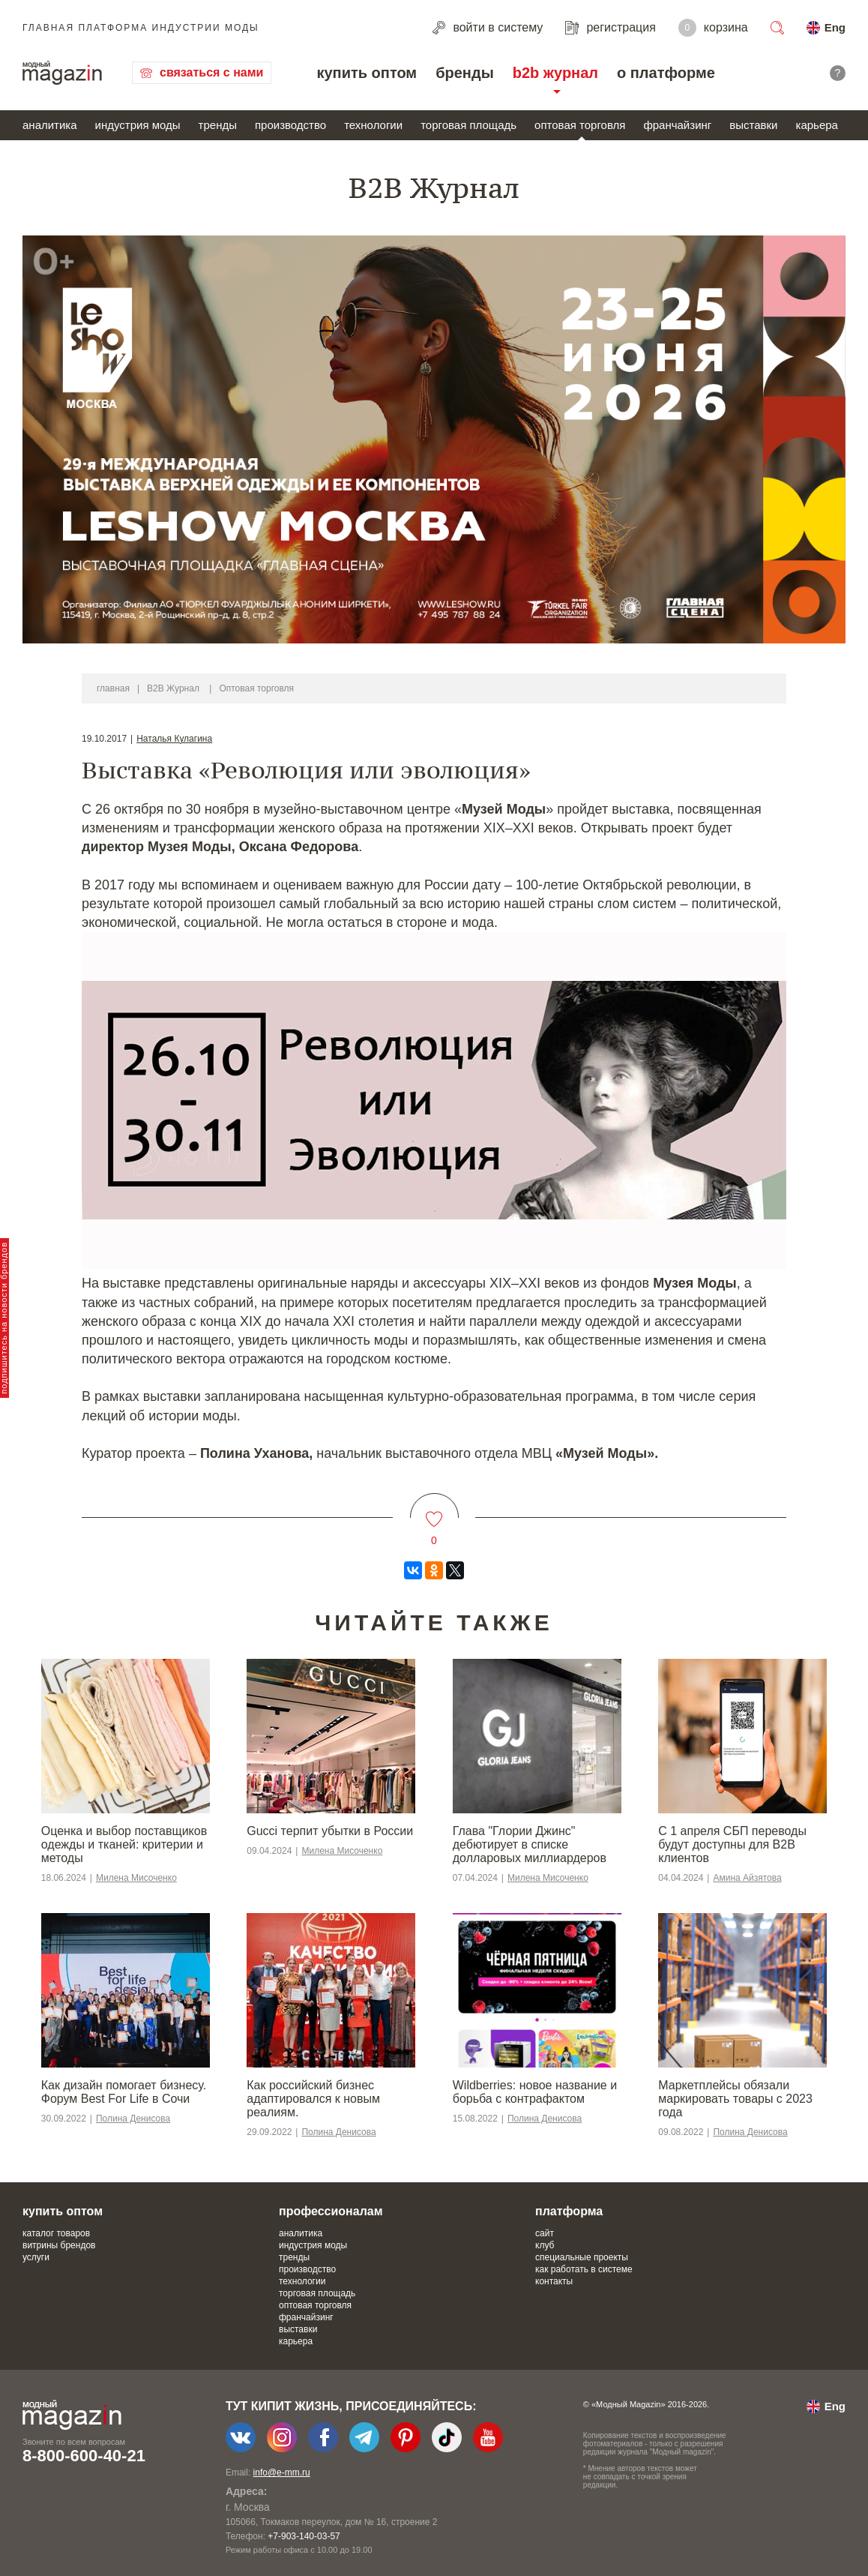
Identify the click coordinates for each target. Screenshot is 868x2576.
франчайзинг (677, 124)
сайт (544, 2233)
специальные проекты (581, 2257)
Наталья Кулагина (174, 738)
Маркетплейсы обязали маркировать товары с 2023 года (735, 2099)
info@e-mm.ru (281, 2472)
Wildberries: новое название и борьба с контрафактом (535, 2092)
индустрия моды (138, 124)
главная (113, 688)
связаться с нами (211, 72)
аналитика (49, 124)
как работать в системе (584, 2269)
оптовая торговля (579, 124)
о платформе (666, 72)
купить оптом (366, 72)
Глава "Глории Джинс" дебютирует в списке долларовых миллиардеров (529, 1844)
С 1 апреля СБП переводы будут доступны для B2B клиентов (732, 1844)
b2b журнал (555, 72)
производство (290, 124)
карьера (816, 124)
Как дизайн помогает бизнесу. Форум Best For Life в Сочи (123, 2092)
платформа (569, 2211)
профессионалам (331, 2211)
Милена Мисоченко (136, 1878)
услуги (35, 2257)
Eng (835, 27)
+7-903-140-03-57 (304, 2536)
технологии (373, 124)
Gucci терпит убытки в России (330, 1831)
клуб (544, 2245)
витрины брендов (58, 2245)
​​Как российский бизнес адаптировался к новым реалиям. (313, 2099)
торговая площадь (468, 124)
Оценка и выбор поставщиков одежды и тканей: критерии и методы (124, 1844)
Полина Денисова (133, 2118)
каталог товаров (56, 2233)
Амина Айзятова (747, 1878)
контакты (554, 2281)
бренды (464, 72)
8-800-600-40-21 (83, 2455)
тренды (218, 124)
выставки (753, 124)
